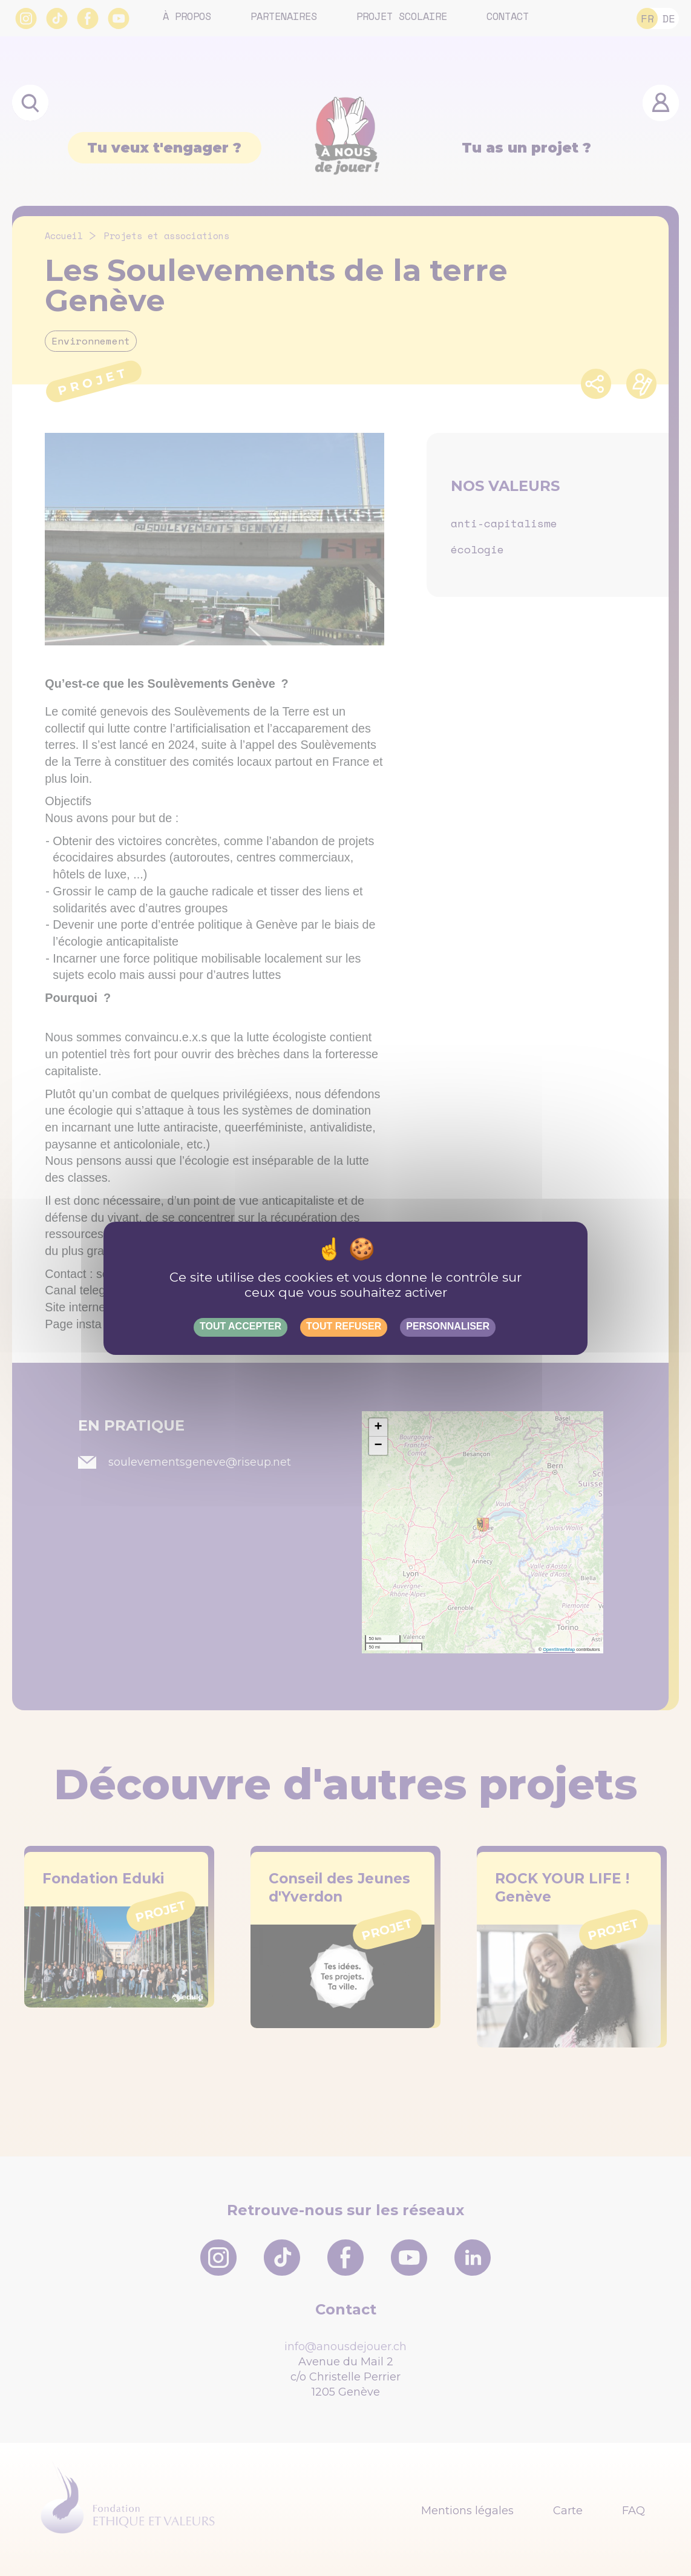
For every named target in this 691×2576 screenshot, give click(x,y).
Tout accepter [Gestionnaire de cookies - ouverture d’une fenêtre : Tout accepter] (240, 1326)
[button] (378, 1427)
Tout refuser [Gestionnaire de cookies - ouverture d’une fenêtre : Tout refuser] (343, 1326)
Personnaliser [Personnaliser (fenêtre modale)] (448, 1326)
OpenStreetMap (559, 1649)
